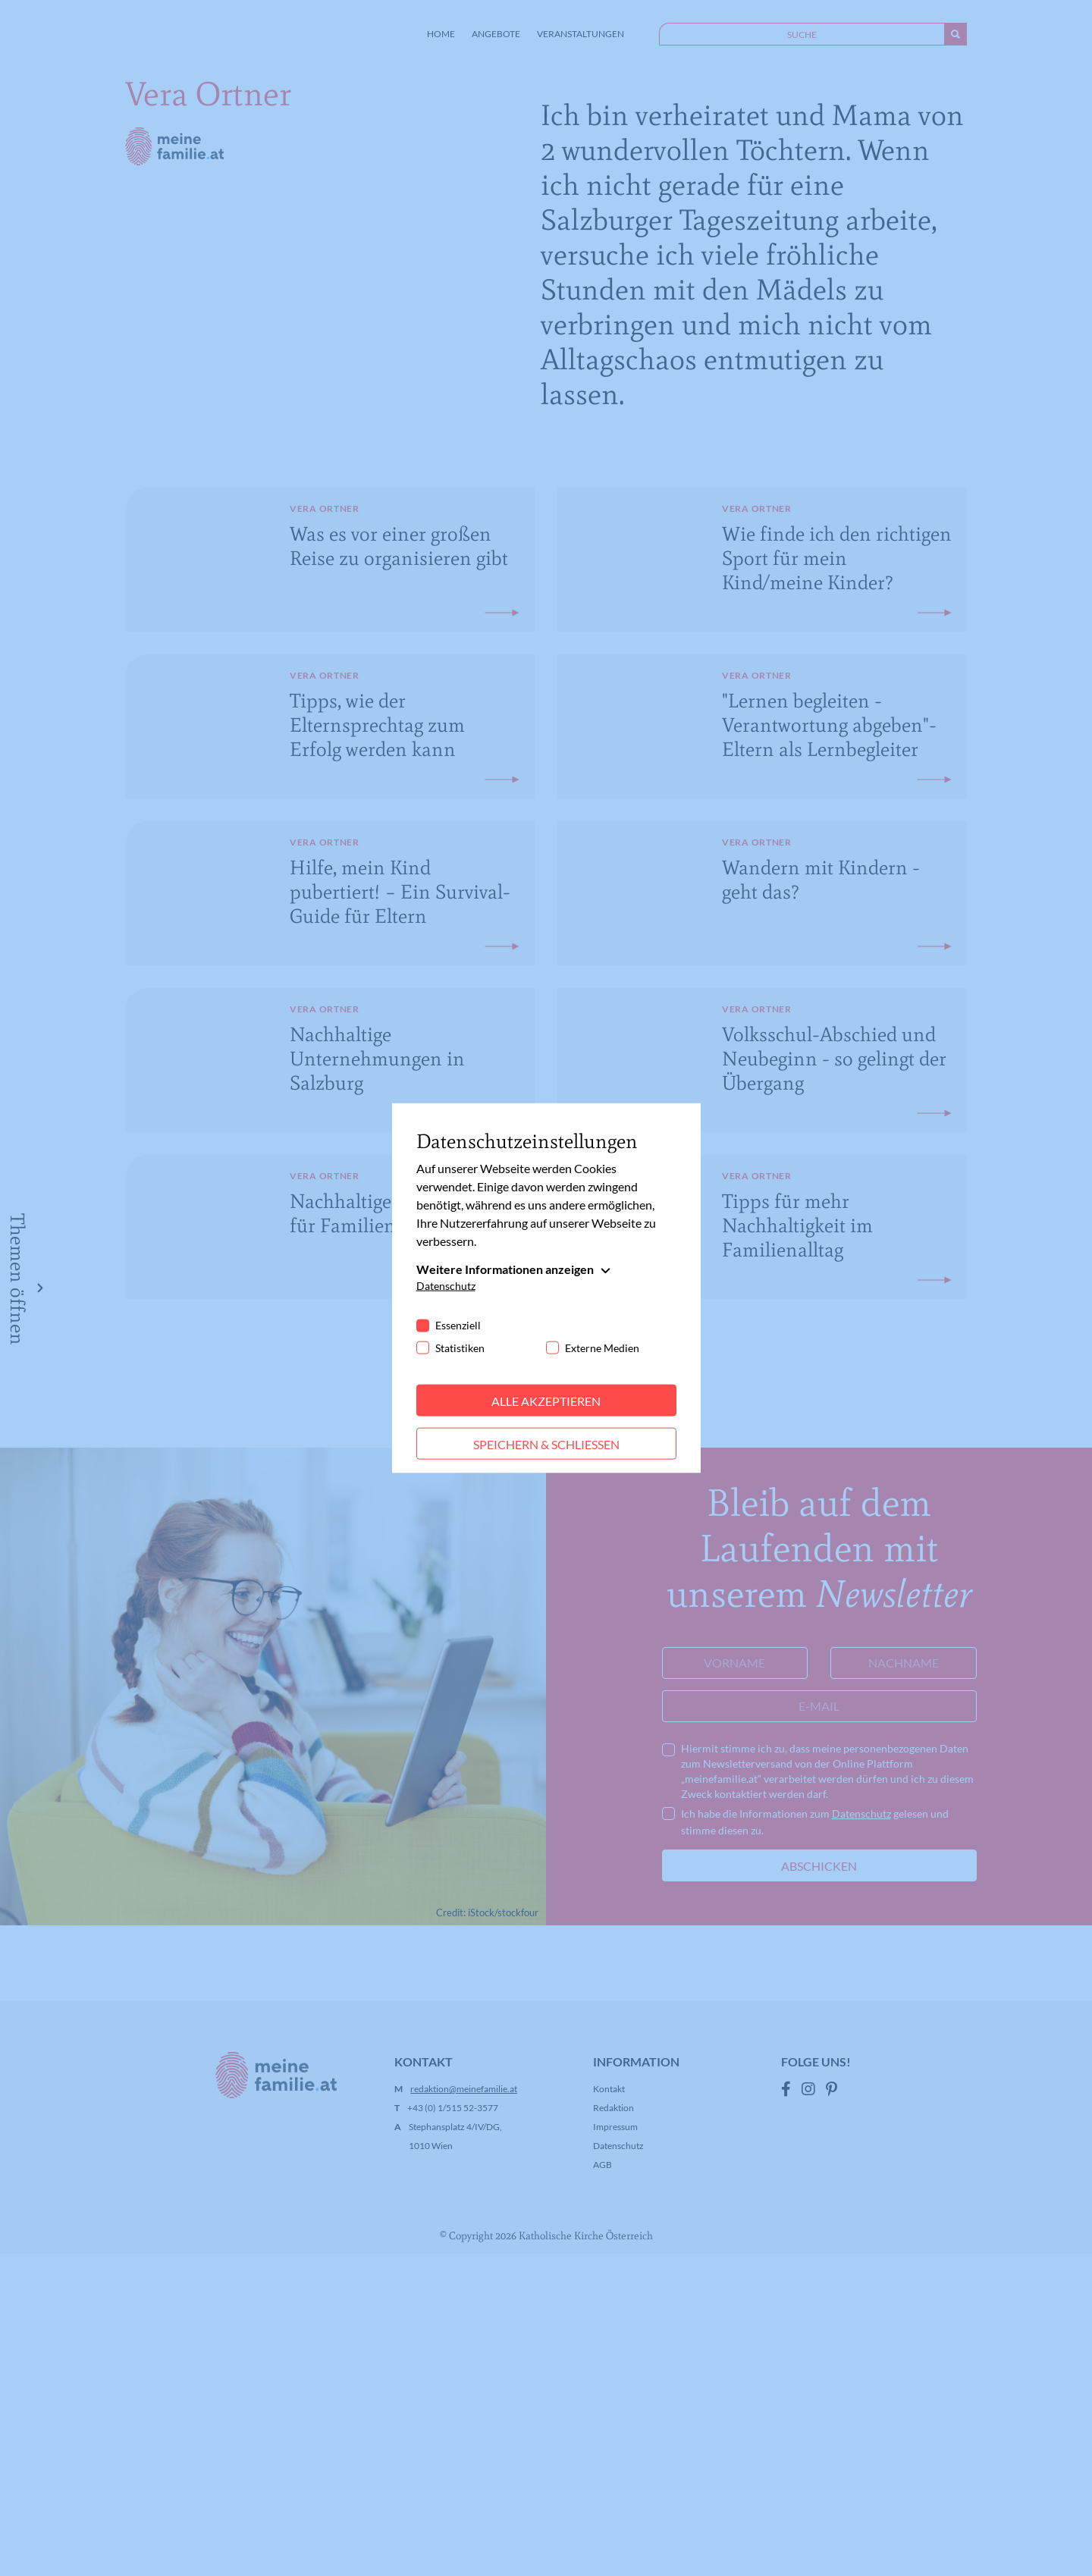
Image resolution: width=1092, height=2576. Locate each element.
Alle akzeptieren (546, 1400)
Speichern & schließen (546, 1443)
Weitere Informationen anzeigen (505, 1268)
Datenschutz (445, 1285)
